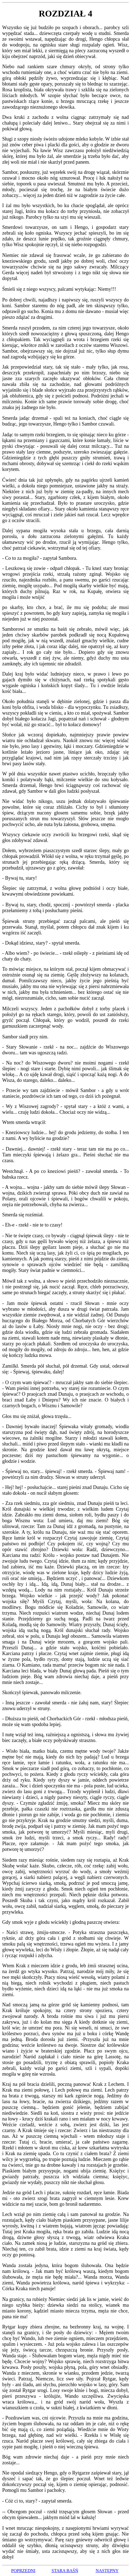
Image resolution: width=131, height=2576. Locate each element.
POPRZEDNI (23, 2570)
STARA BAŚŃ (64, 2570)
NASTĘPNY (107, 2570)
